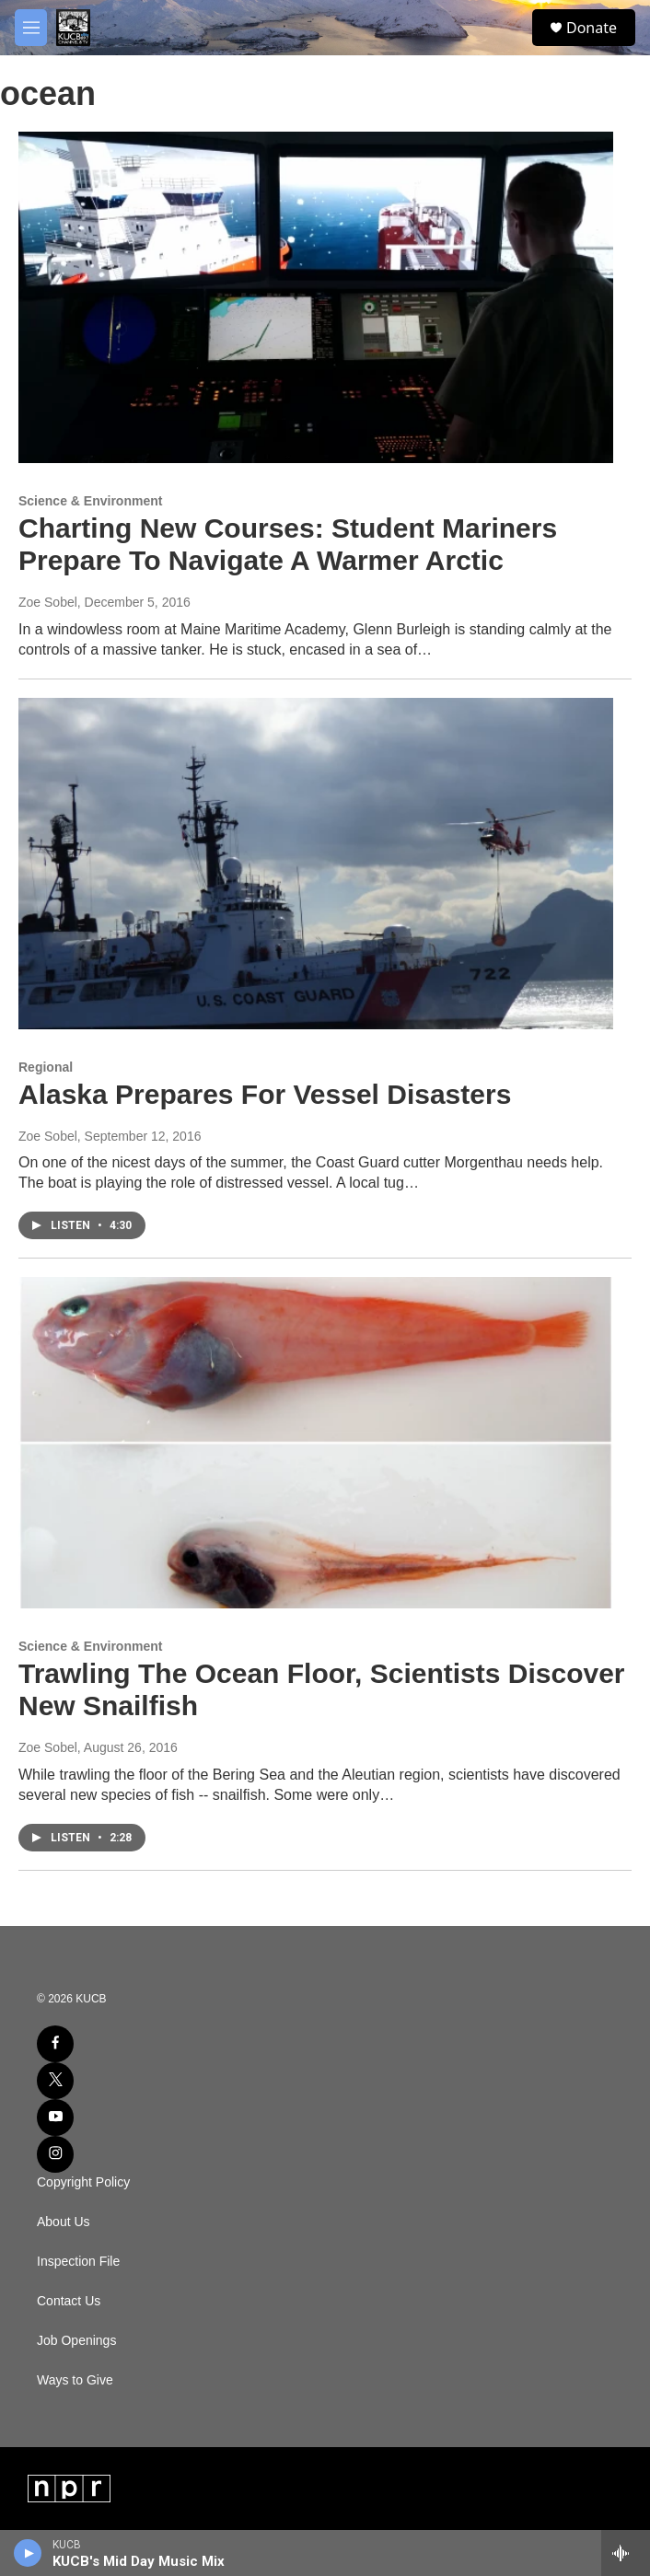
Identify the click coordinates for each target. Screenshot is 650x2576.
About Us (63, 2222)
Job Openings (76, 2341)
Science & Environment (90, 500)
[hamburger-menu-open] (31, 27)
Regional (45, 1067)
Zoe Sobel (47, 602)
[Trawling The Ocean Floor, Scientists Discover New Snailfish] (315, 1442)
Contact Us (68, 2301)
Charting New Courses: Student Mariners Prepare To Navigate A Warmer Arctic (287, 544)
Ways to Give (75, 2380)
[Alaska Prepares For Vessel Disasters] (315, 863)
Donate (591, 27)
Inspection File (78, 2262)
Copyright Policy (83, 2182)
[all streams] (625, 2553)
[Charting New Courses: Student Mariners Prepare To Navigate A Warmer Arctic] (315, 297)
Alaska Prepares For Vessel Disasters (264, 1094)
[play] (28, 2553)
